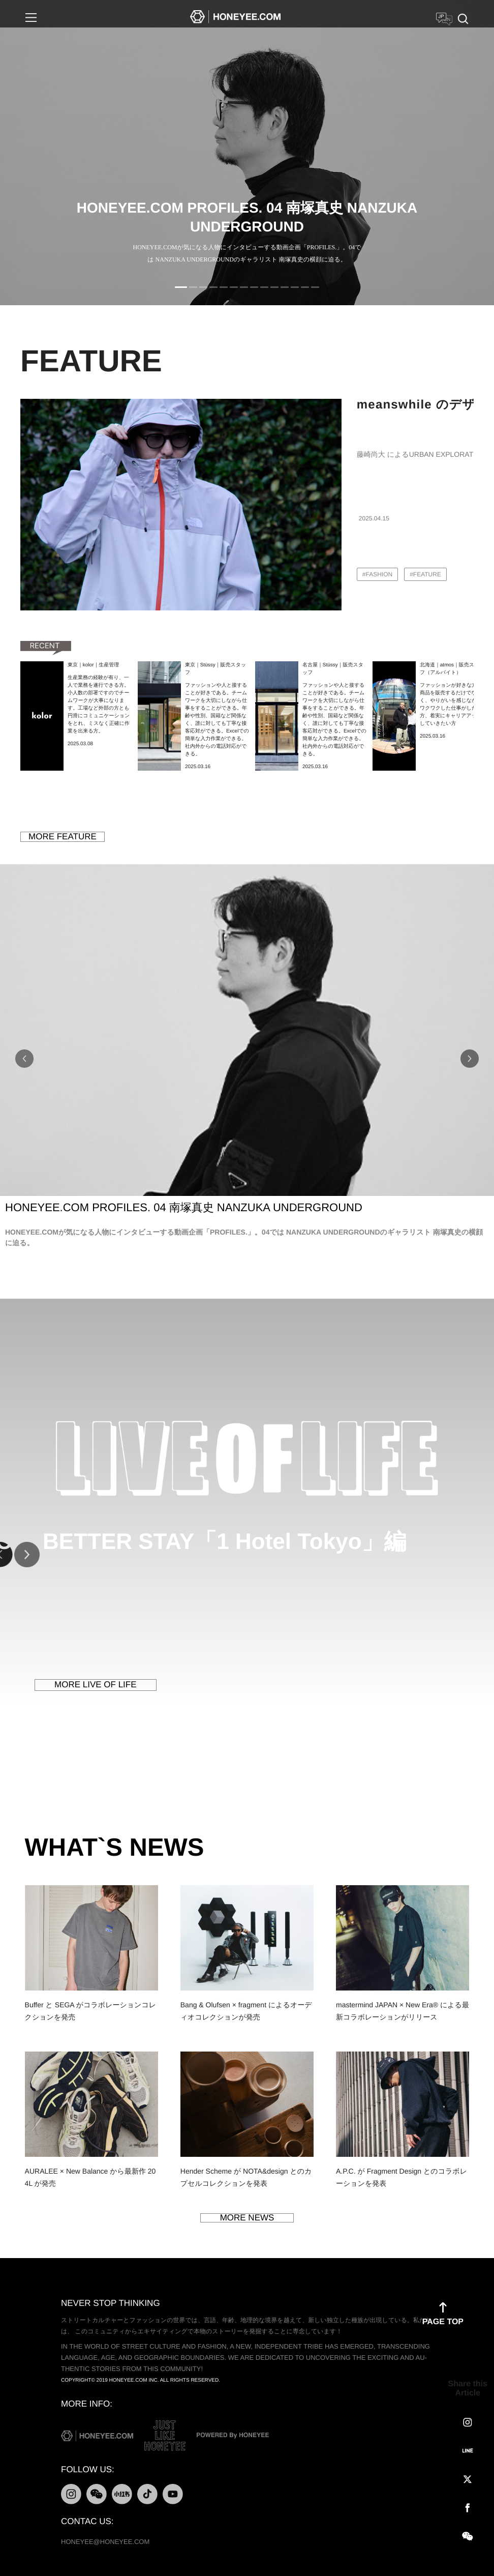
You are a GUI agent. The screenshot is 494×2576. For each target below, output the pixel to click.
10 (274, 287)
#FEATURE (425, 574)
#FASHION (377, 574)
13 (305, 287)
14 (315, 287)
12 (295, 287)
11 (285, 287)
